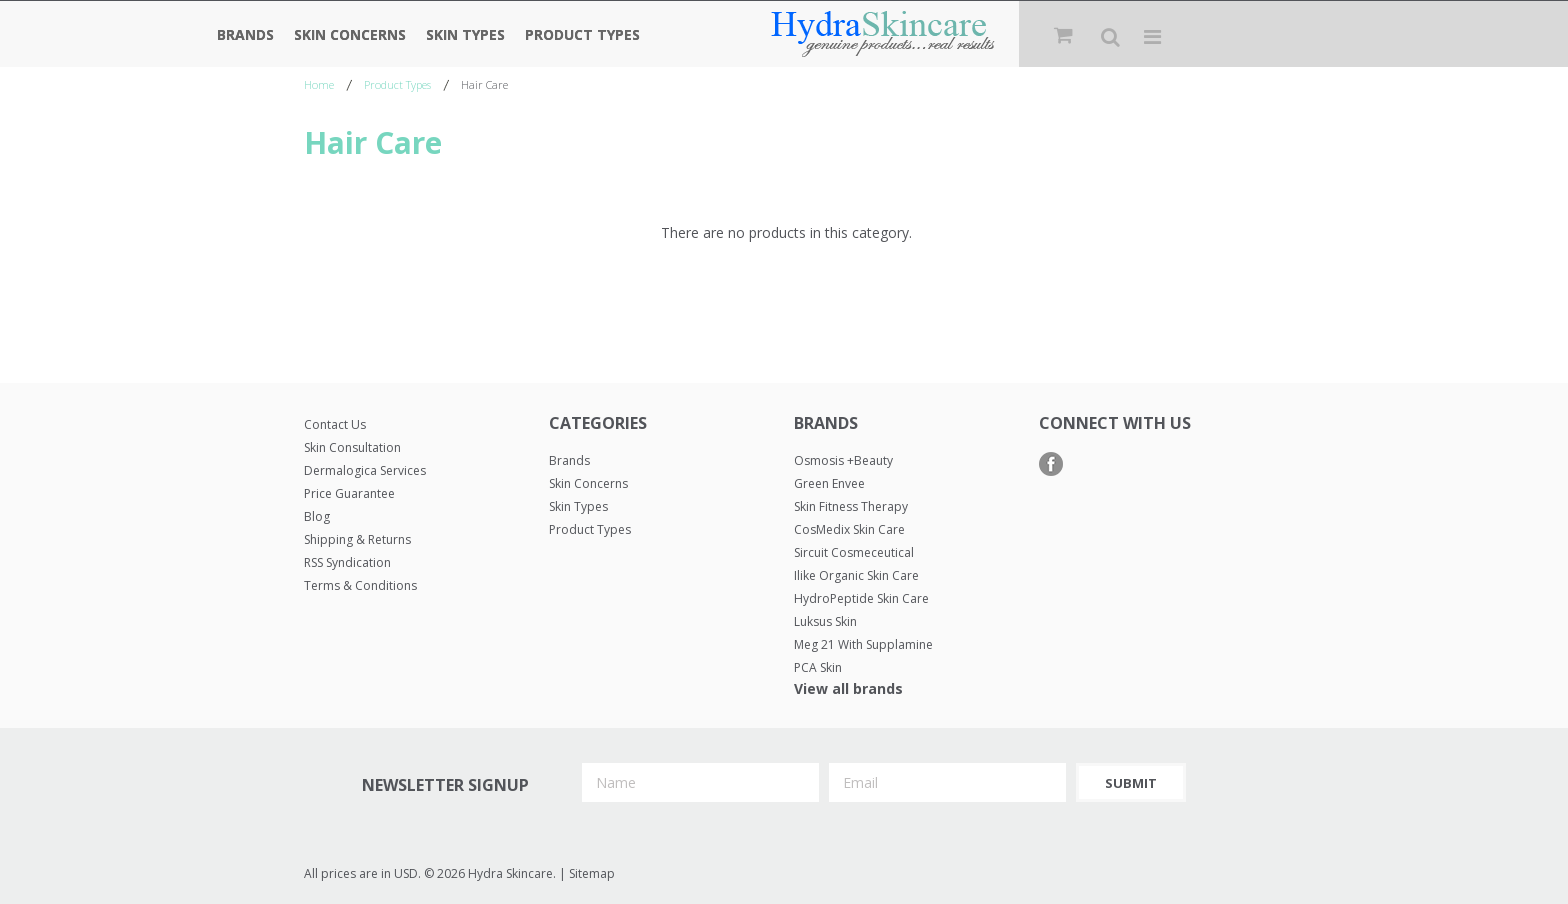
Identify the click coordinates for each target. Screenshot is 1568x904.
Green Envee (829, 483)
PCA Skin (818, 667)
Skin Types (465, 34)
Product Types (582, 34)
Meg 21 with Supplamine (863, 644)
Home (319, 84)
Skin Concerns (350, 34)
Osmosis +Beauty (843, 460)
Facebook (1051, 464)
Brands (245, 34)
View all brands (848, 688)
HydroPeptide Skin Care (861, 598)
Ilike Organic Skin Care (856, 575)
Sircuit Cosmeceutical (854, 552)
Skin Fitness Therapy (851, 506)
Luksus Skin (825, 621)
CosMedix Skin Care (849, 529)
